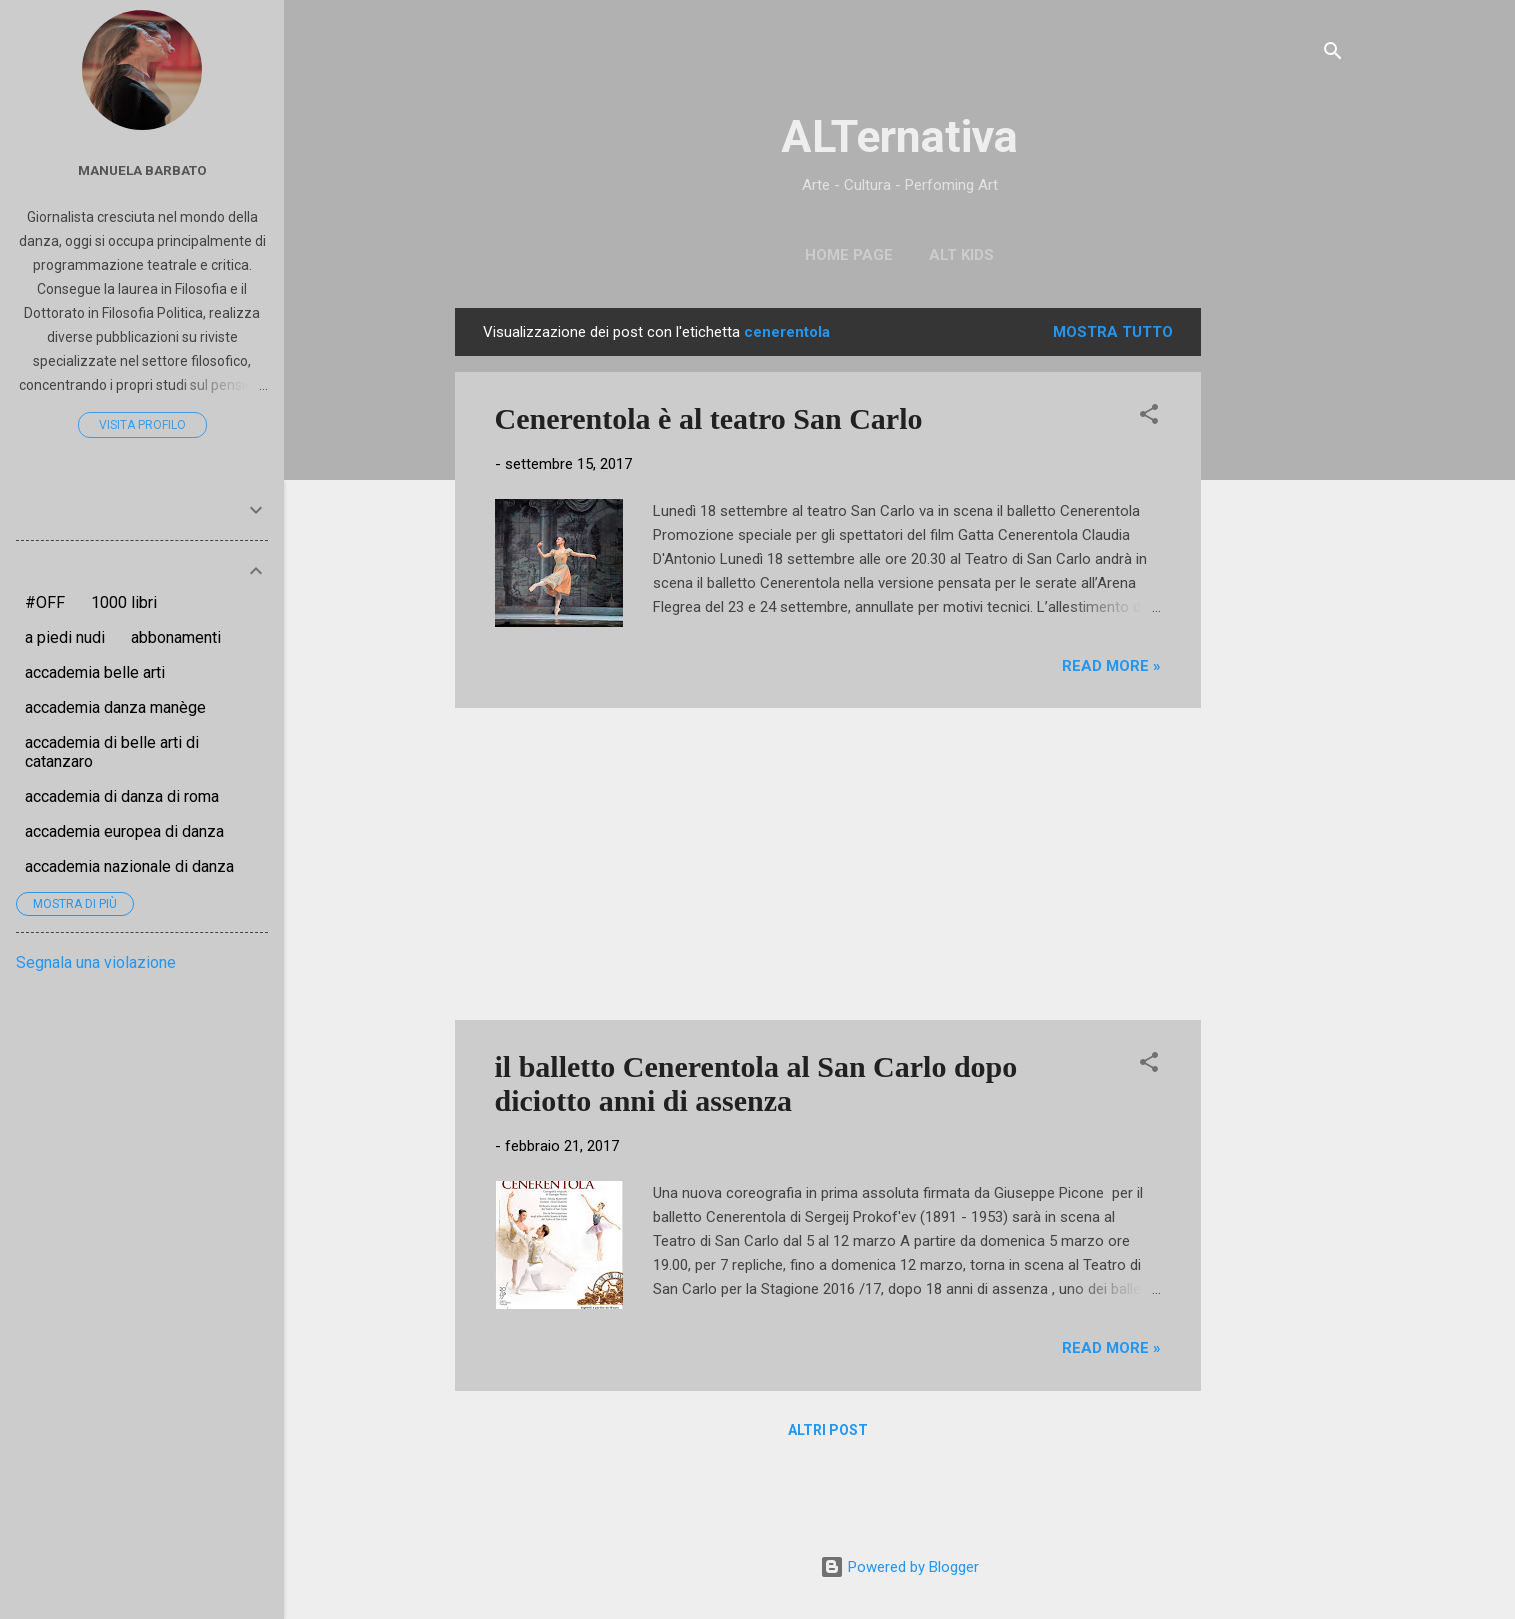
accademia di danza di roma (122, 796)
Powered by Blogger (899, 1567)
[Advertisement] (1281, 608)
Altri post (828, 1430)
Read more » (1111, 666)
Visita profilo (142, 425)
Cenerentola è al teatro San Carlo (709, 418)
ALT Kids (961, 255)
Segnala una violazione (96, 962)
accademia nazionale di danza (129, 866)
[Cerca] (1333, 54)
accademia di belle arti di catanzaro (112, 752)
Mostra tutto (1113, 332)
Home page (849, 255)
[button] (1149, 417)
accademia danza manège (115, 707)
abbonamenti (176, 637)
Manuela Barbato (142, 170)
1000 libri (124, 602)
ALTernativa (899, 136)
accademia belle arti (95, 672)
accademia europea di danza (124, 831)
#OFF (45, 602)
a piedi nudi (65, 637)
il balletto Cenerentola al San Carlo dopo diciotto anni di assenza (756, 1083)
